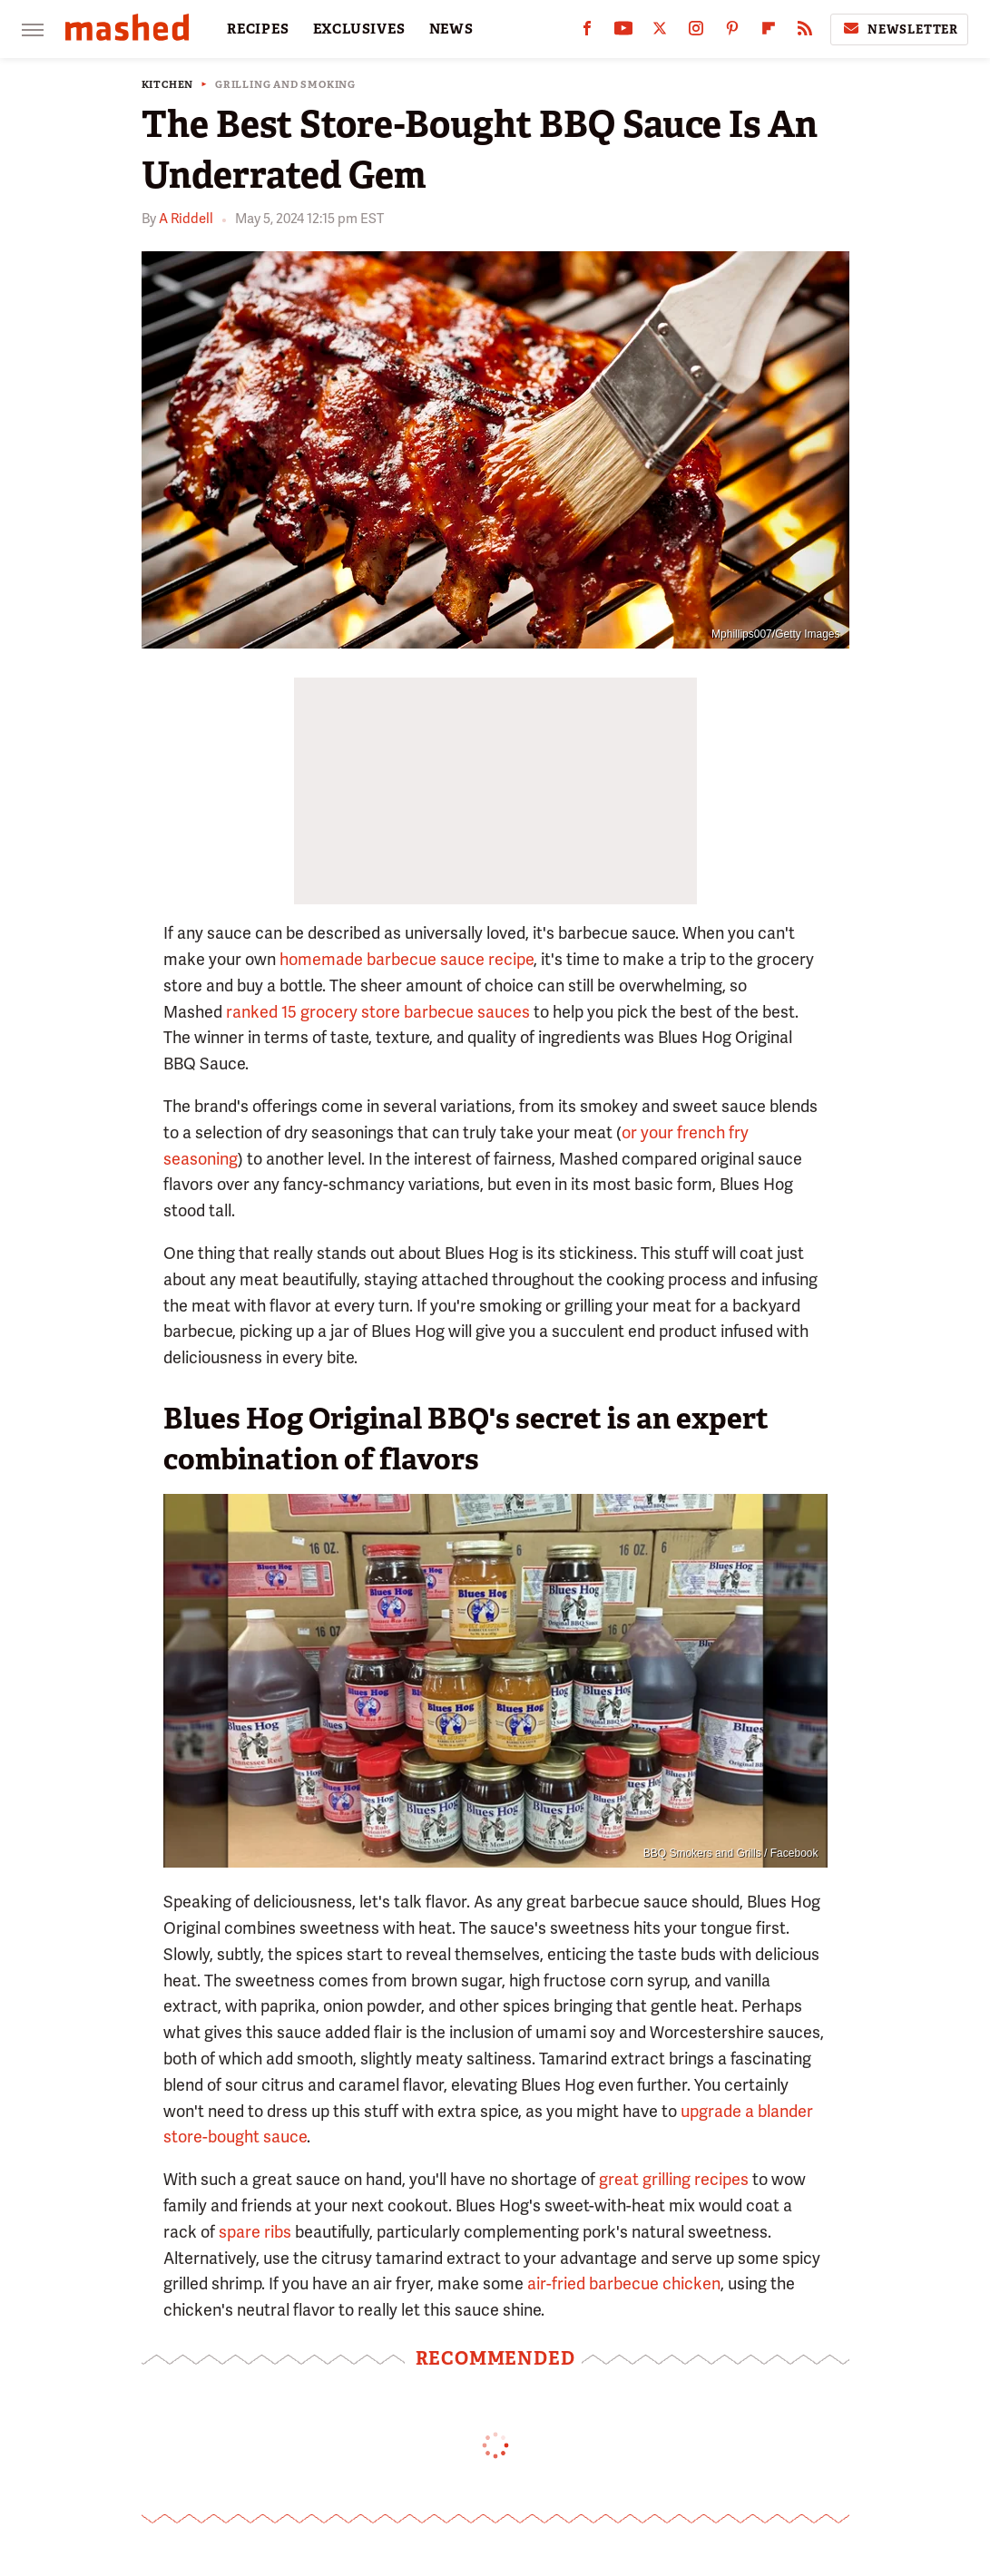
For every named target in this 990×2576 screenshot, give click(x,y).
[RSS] (805, 32)
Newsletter (899, 29)
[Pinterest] (732, 32)
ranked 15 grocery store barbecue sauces (378, 1011)
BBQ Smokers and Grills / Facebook (730, 1853)
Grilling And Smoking (285, 85)
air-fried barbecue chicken (623, 2283)
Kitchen (168, 85)
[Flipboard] (768, 32)
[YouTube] (623, 32)
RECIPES (258, 29)
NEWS (451, 29)
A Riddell (186, 219)
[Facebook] (587, 32)
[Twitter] (660, 32)
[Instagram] (696, 32)
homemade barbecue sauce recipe (406, 959)
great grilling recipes (674, 2179)
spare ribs (255, 2231)
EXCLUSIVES (359, 29)
